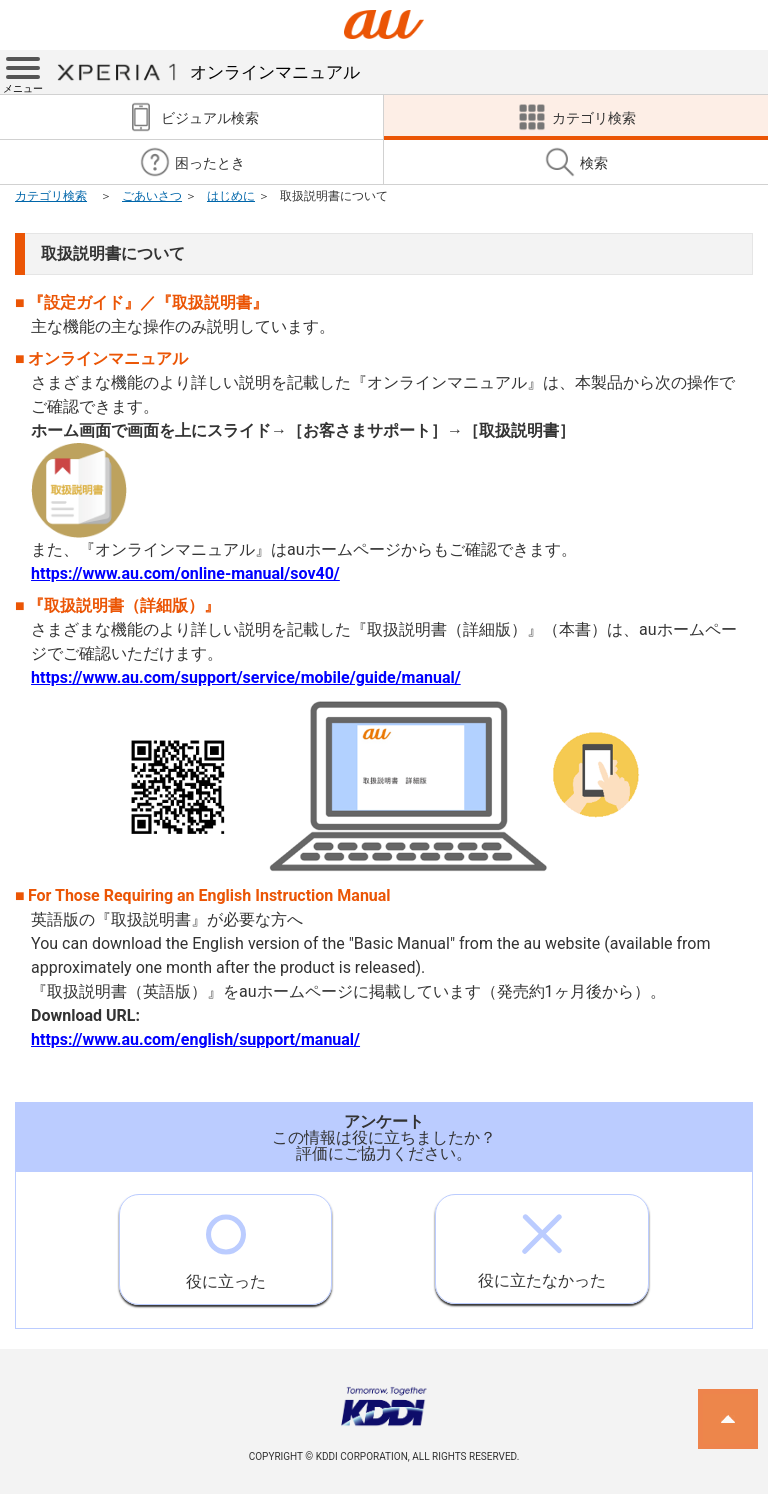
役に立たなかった (542, 1242)
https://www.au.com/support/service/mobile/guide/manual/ (246, 677)
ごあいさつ (152, 196)
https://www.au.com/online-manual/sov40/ (185, 573)
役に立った (226, 1243)
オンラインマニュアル (208, 72)
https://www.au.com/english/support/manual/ (195, 1039)
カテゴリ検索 (51, 196)
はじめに (231, 196)
